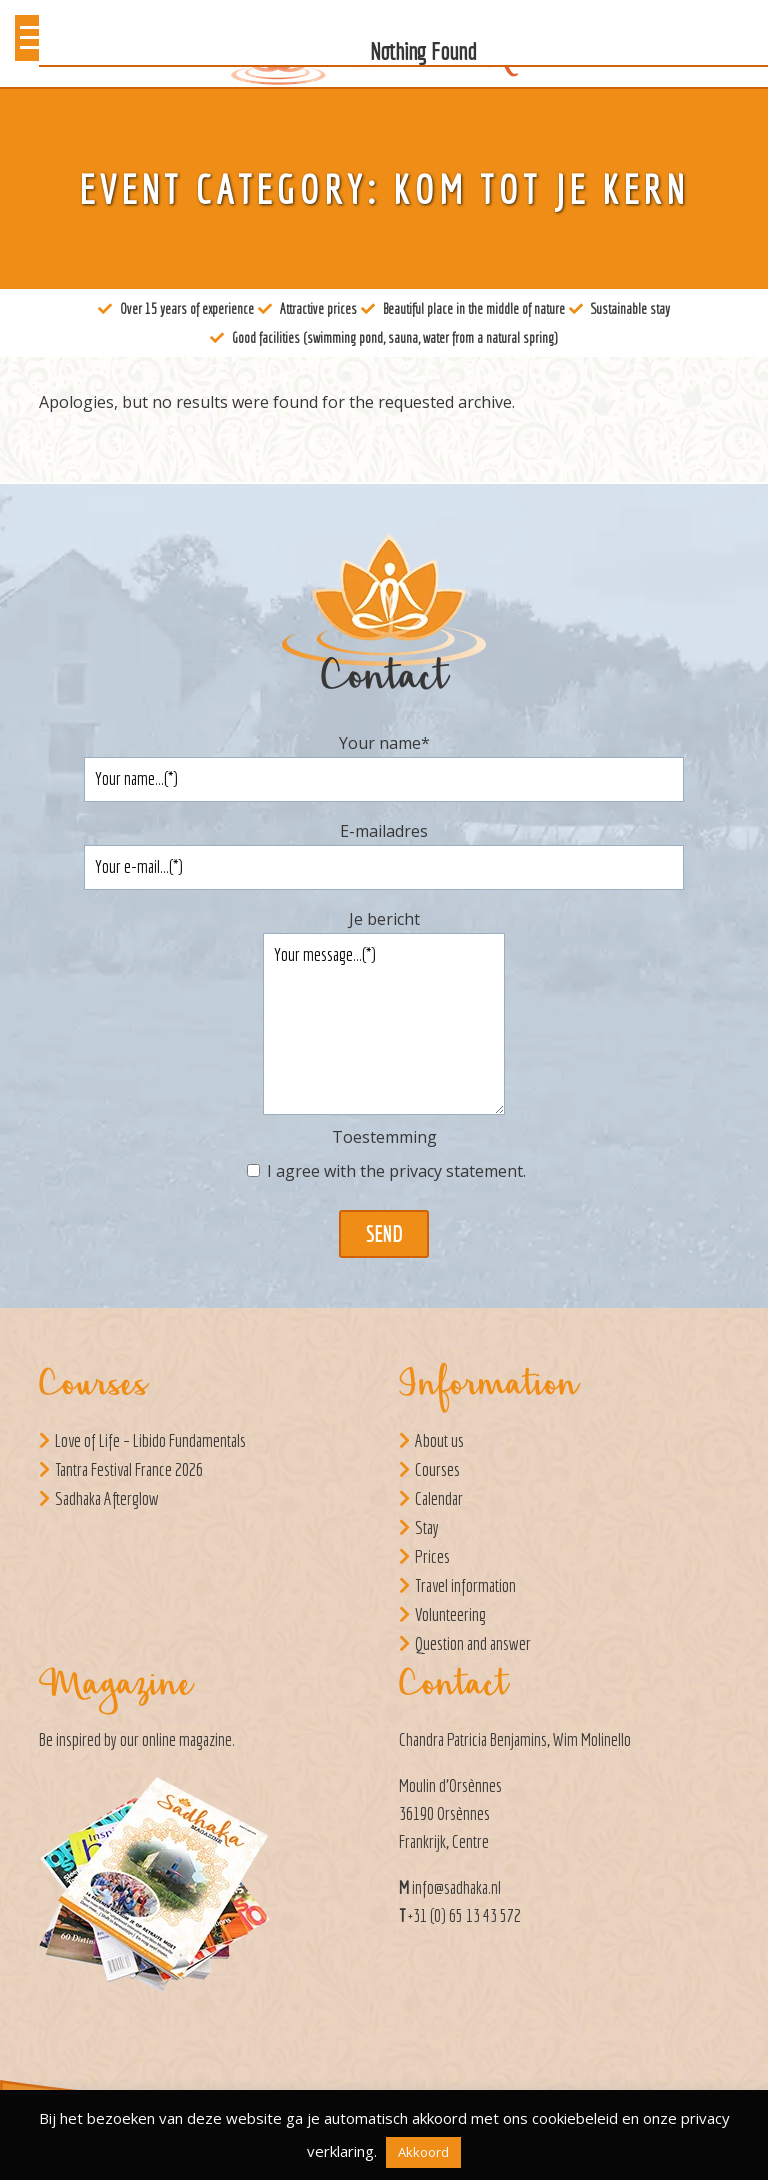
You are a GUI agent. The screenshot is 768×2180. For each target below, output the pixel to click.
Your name (384, 743)
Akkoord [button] (423, 2152)
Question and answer (473, 1643)
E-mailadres (384, 831)
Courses (437, 1469)
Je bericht (384, 919)
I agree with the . (396, 1171)
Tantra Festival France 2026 (129, 1469)
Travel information (465, 1585)
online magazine (187, 1739)
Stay (427, 1527)
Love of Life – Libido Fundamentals (150, 1440)
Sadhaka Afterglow (107, 1498)
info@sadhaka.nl (456, 1887)
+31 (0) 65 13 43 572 (464, 1915)
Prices (432, 1556)
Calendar (439, 1498)
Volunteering (450, 1614)
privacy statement (456, 1171)
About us (439, 1440)
